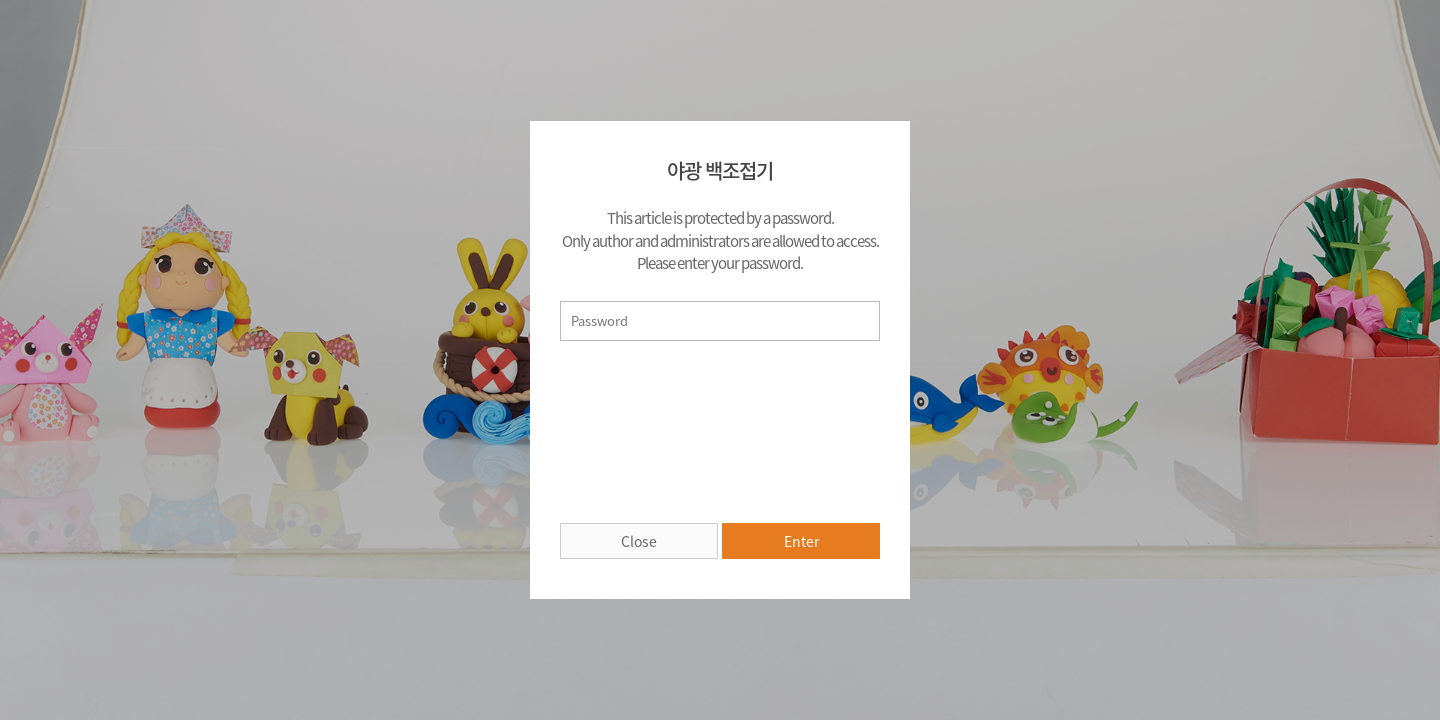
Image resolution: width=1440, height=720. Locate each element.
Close (639, 541)
